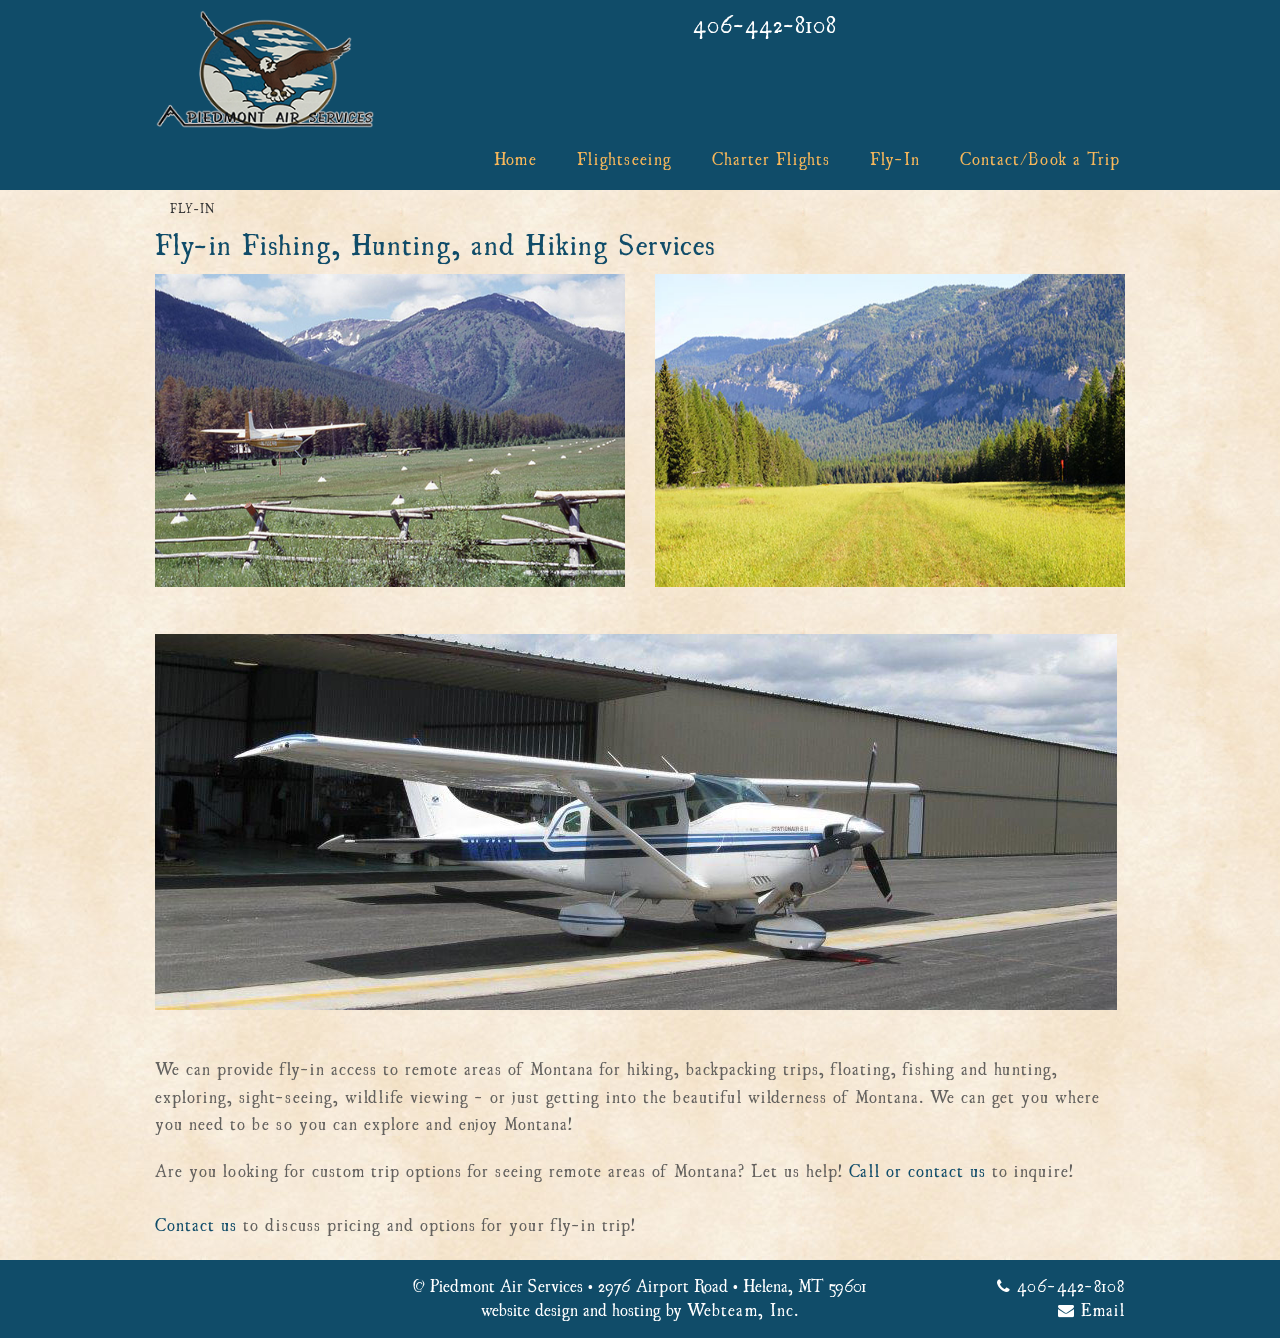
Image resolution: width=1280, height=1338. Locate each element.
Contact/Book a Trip (1040, 160)
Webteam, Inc (740, 1311)
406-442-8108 (765, 26)
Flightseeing (624, 160)
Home (515, 160)
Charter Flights (771, 160)
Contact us (196, 1226)
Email (1091, 1311)
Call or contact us (917, 1172)
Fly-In (895, 160)
